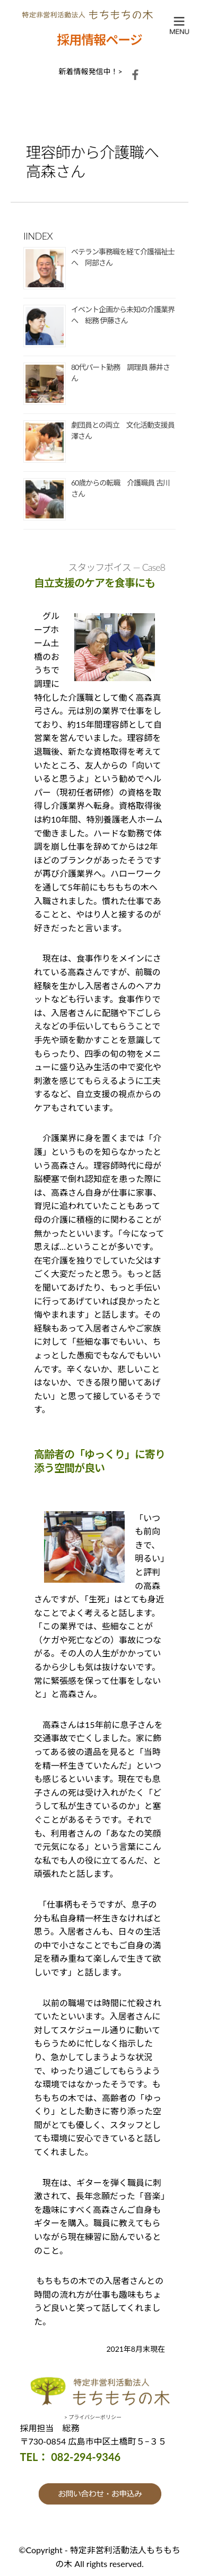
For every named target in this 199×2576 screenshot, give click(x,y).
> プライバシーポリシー (93, 2417)
